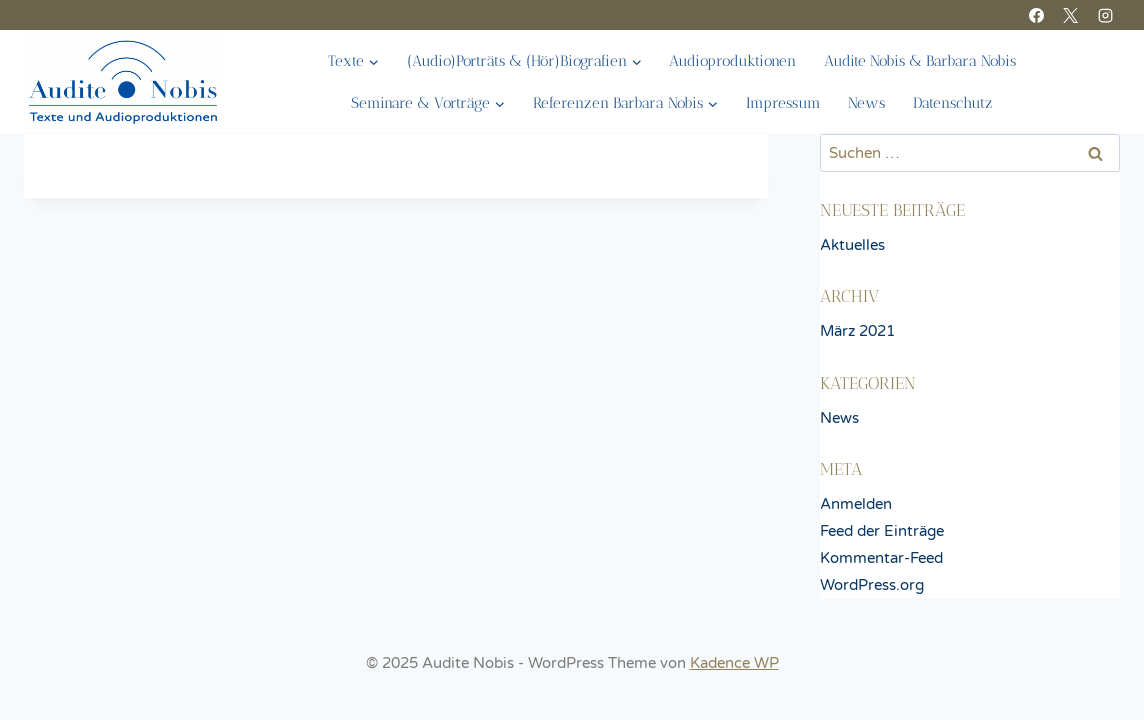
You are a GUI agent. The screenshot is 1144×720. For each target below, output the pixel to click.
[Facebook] (1036, 15)
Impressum (783, 103)
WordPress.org (872, 585)
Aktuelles (852, 245)
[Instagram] (1105, 15)
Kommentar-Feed (881, 558)
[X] (1071, 15)
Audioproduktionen (732, 61)
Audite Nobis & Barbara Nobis (920, 61)
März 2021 (857, 331)
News (866, 103)
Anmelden (856, 504)
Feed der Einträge (882, 531)
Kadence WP (734, 663)
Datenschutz (953, 103)
